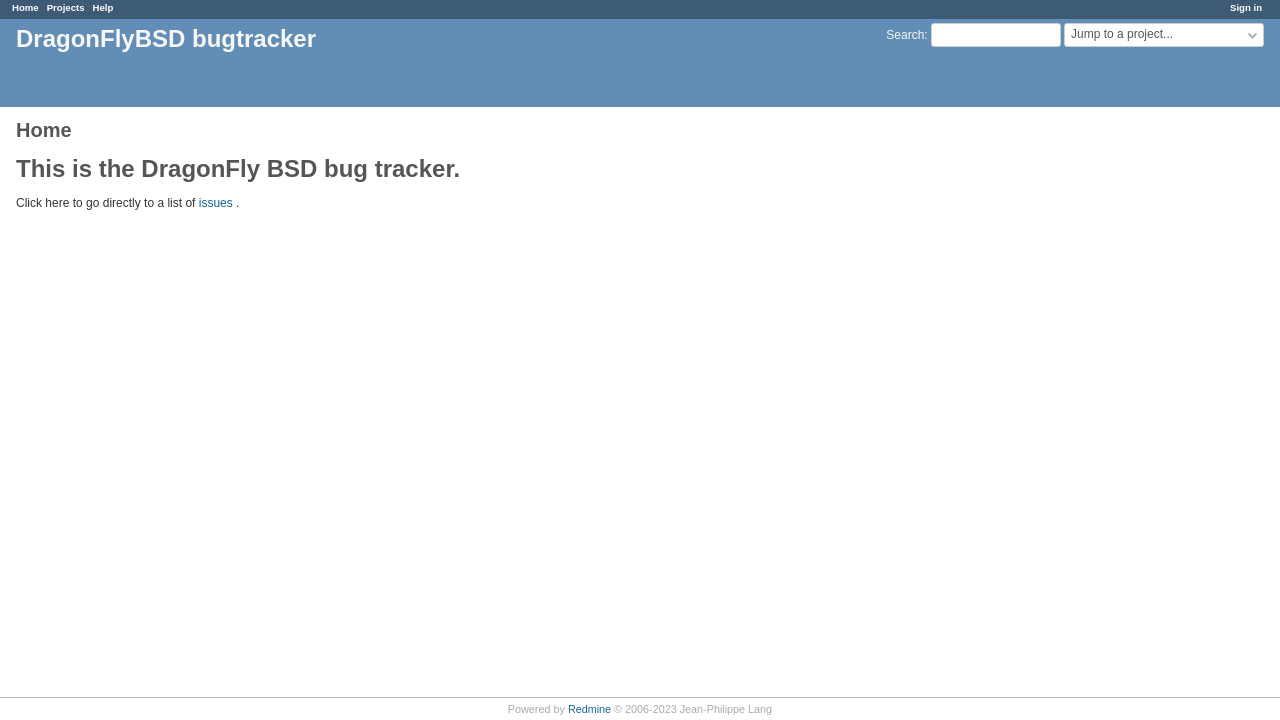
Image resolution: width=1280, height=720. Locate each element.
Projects (66, 7)
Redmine (589, 709)
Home (25, 7)
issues (216, 203)
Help (103, 7)
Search (905, 35)
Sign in (1246, 7)
